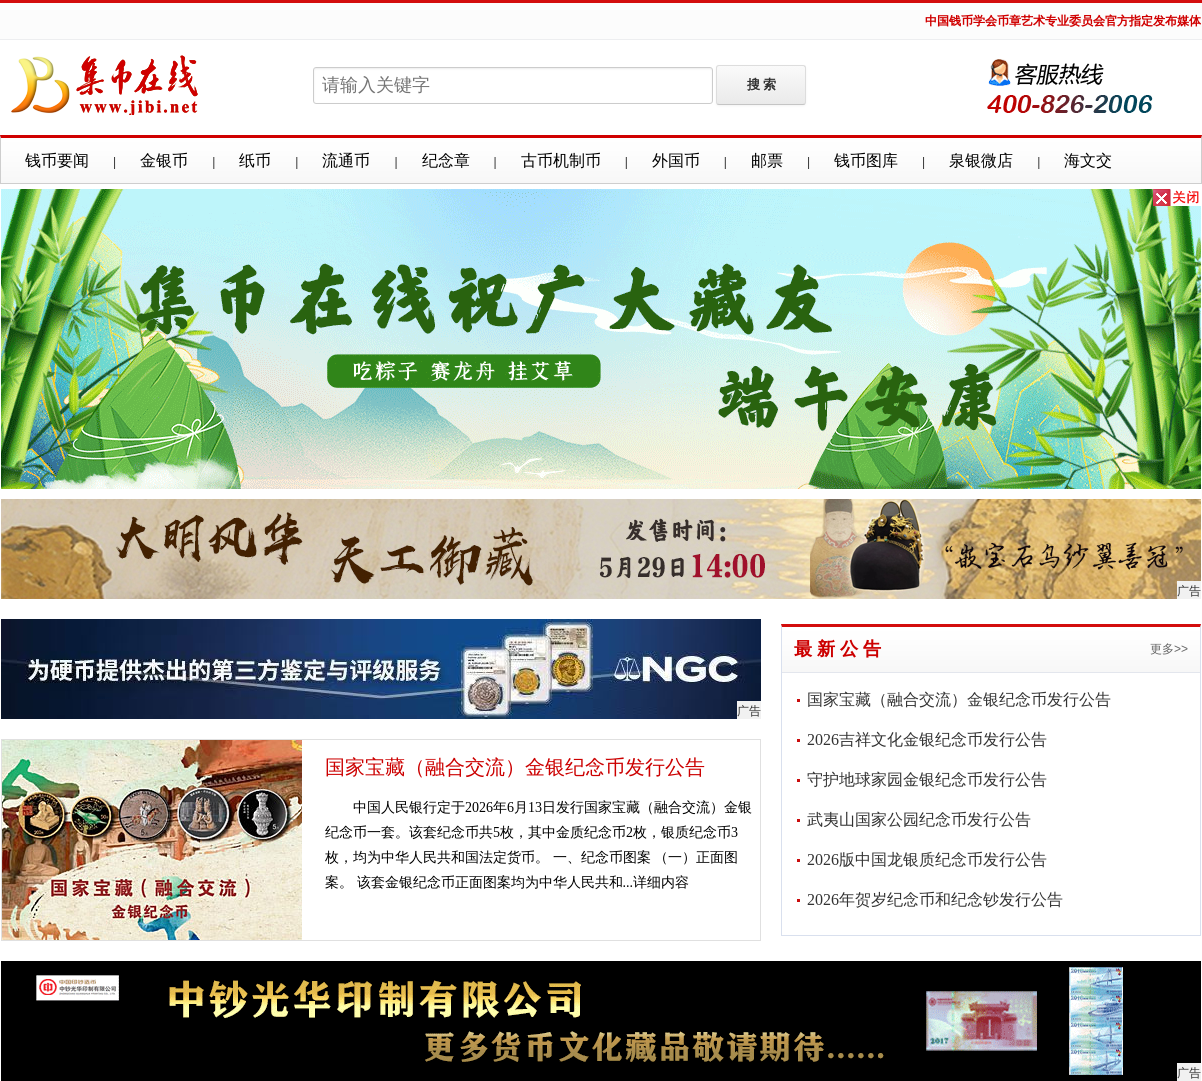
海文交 (1088, 160)
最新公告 (840, 649)
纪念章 (446, 160)
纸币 (255, 160)
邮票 (767, 160)
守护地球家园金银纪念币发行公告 (927, 779)
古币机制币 (561, 160)
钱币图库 (866, 160)
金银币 (164, 160)
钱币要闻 (57, 160)
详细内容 (661, 882)
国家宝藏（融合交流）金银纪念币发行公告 (515, 767)
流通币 (346, 160)
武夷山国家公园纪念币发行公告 (919, 819)
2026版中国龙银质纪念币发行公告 (927, 859)
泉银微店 (981, 160)
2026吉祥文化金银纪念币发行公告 (927, 739)
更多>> (1169, 649)
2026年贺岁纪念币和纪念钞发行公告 (935, 899)
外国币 (676, 160)
